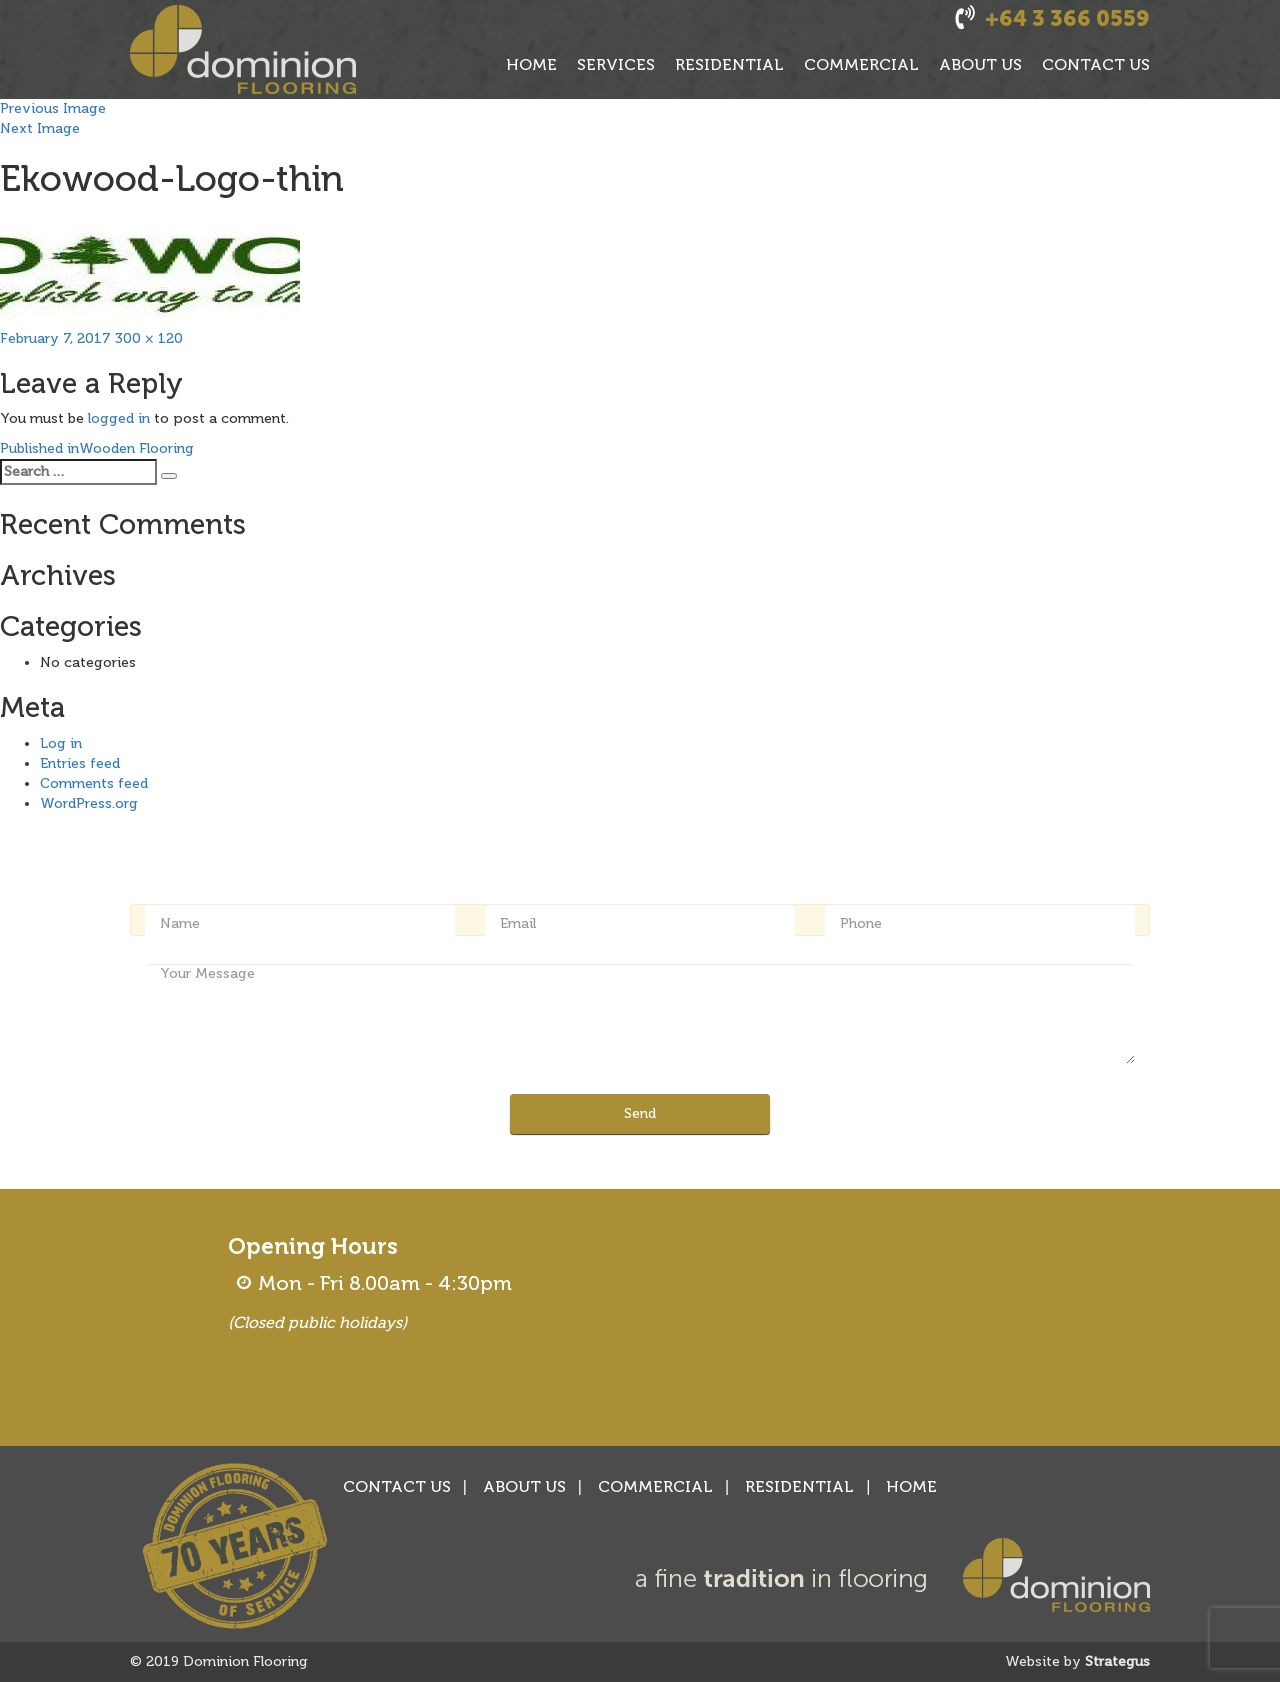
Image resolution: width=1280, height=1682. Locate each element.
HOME (531, 64)
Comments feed (94, 783)
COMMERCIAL (861, 64)
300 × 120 (149, 338)
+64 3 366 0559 (1067, 18)
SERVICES (616, 64)
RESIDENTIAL (729, 64)
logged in (119, 418)
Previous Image (53, 108)
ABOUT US (980, 64)
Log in (61, 743)
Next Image (40, 128)
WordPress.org (89, 803)
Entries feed (80, 763)
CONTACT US (1096, 64)
